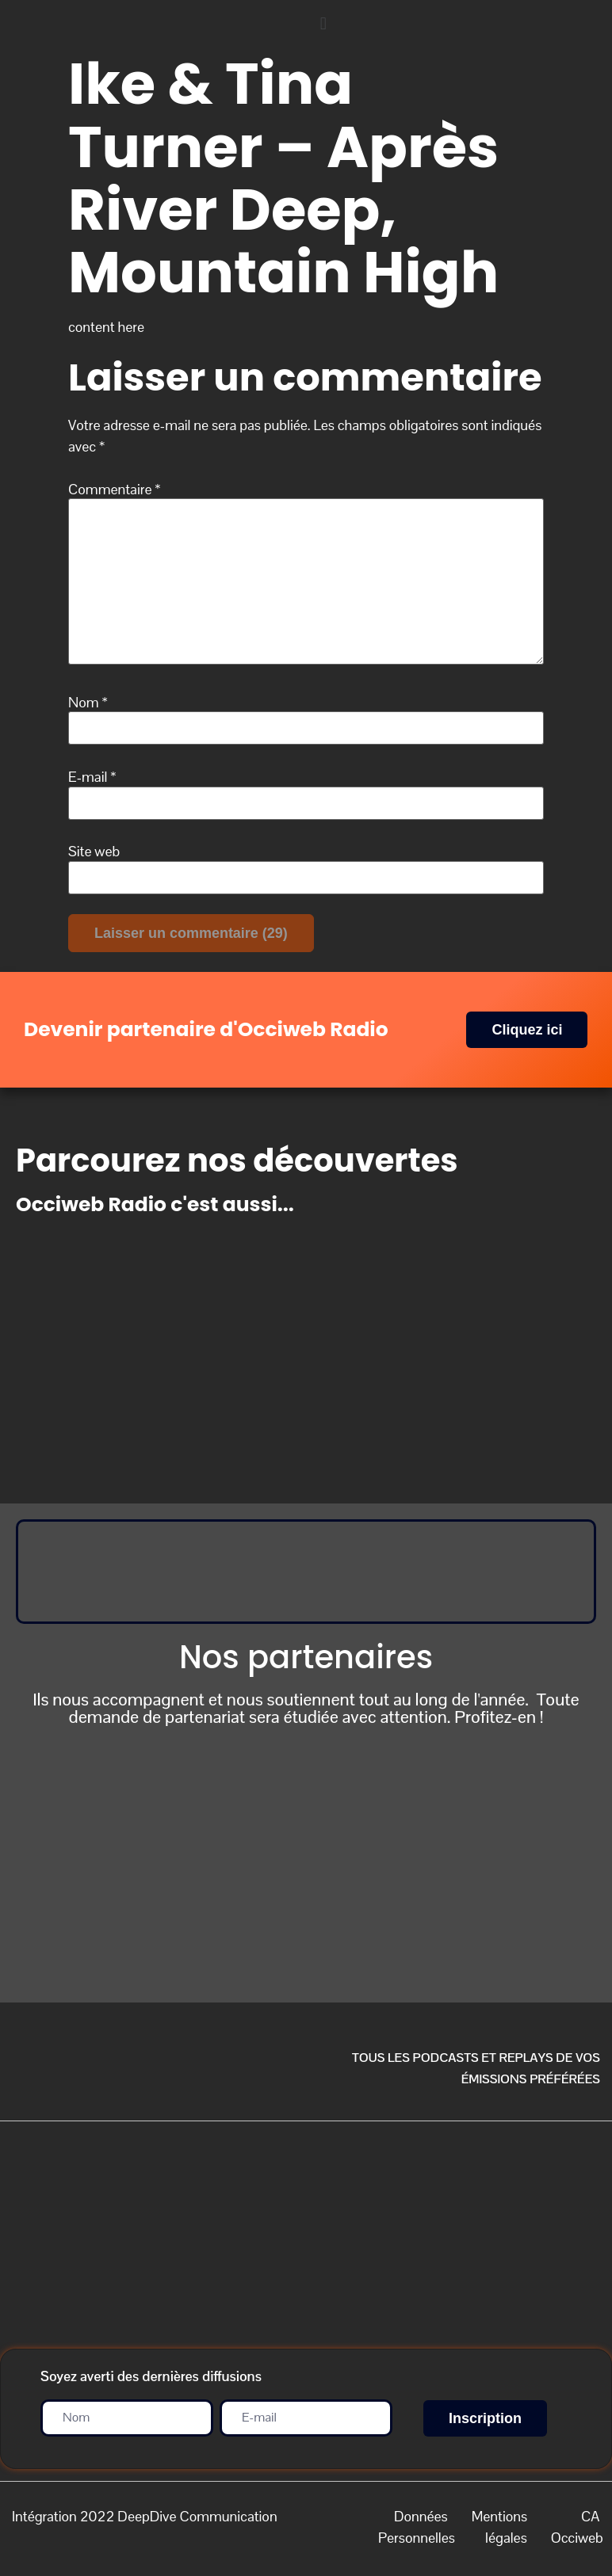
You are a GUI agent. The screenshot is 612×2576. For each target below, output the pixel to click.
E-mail (92, 777)
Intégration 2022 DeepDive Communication (144, 2516)
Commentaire (114, 489)
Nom (88, 702)
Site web (94, 851)
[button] (459, 23)
